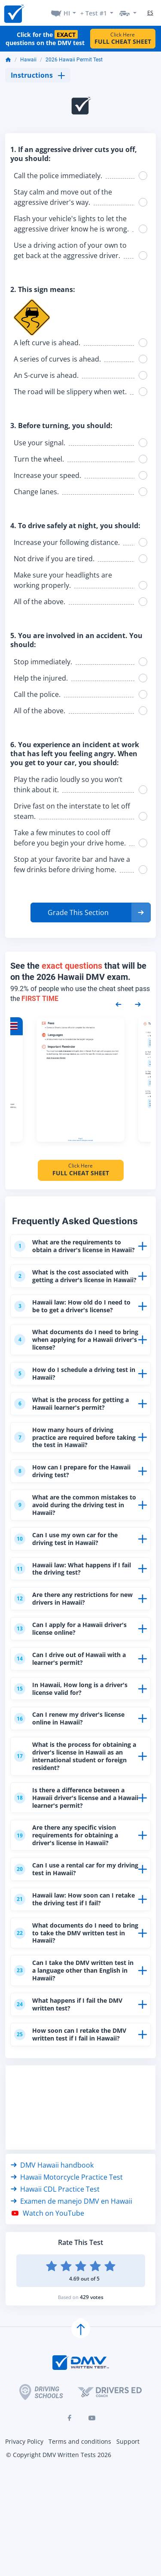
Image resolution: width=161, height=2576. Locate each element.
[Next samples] (137, 1003)
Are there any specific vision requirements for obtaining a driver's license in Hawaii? (70, 1876)
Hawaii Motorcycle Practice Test (67, 2228)
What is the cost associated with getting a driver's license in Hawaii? (75, 1289)
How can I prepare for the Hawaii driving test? (64, 1497)
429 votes (91, 2348)
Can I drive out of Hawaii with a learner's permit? (74, 1692)
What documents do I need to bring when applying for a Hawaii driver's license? (71, 1360)
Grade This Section (78, 912)
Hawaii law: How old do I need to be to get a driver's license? (76, 1325)
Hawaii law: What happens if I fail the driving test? (71, 1599)
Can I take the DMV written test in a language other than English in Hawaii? (75, 2017)
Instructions (38, 75)
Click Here (122, 38)
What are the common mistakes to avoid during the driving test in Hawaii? (75, 1532)
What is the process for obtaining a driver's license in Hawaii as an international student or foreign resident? (71, 1794)
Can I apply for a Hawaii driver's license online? (75, 1661)
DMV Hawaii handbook (52, 2216)
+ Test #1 (93, 13)
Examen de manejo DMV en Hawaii (71, 2252)
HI (67, 13)
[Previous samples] (118, 1003)
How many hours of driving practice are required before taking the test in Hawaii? (69, 1462)
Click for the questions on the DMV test (45, 38)
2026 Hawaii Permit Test (74, 60)
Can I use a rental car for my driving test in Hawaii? (69, 1912)
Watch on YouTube (47, 2264)
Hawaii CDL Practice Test (55, 2240)
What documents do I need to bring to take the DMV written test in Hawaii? (72, 1978)
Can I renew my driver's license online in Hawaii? (74, 1754)
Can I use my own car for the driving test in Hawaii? (69, 1567)
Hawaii (28, 60)
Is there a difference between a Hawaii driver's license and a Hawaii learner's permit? (74, 1837)
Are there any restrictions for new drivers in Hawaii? (71, 1629)
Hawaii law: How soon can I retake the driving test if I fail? (73, 1943)
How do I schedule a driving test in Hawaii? (75, 1395)
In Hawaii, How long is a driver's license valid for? (74, 1723)
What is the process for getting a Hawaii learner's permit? (75, 1426)
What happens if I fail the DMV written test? (73, 2052)
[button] (90, 912)
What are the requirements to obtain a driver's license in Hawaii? (72, 1250)
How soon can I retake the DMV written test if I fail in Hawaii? (73, 2084)
